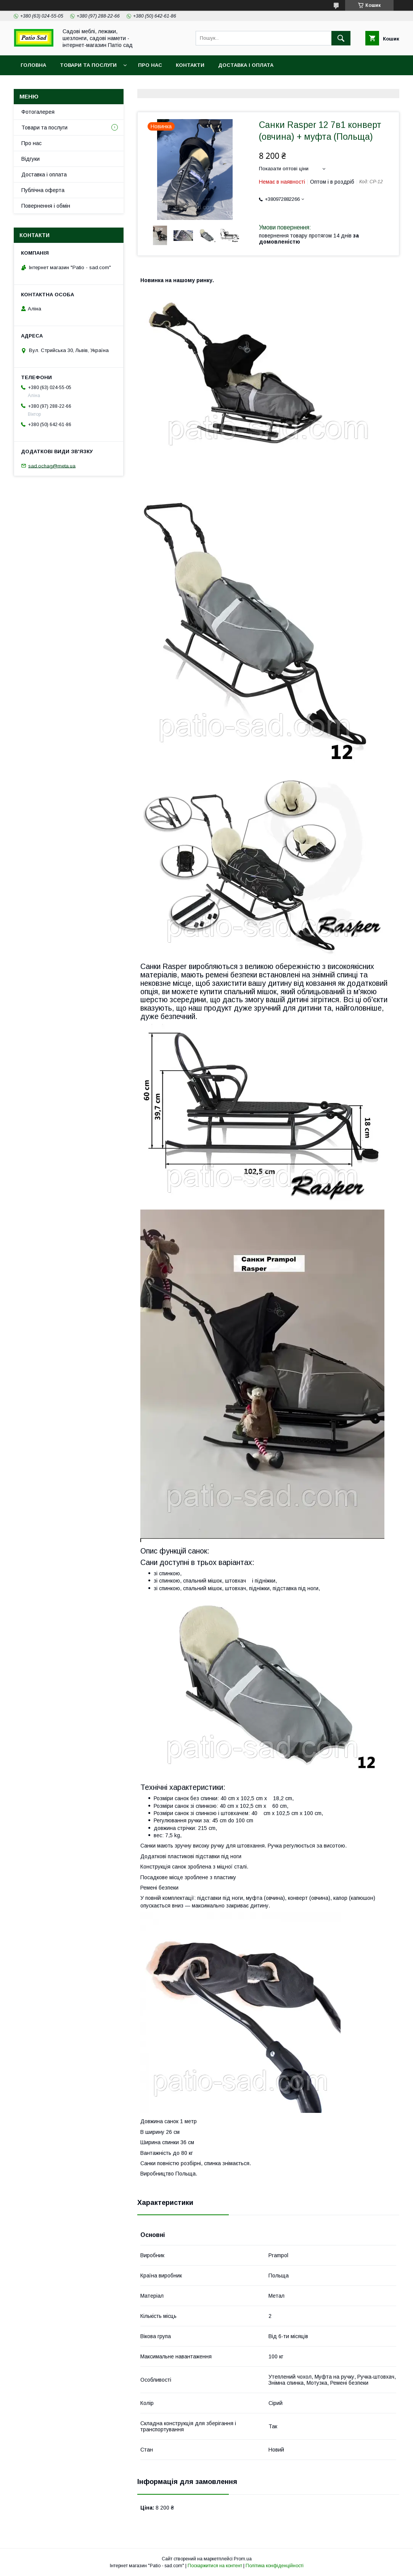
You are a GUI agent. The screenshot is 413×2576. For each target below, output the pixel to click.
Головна (33, 65)
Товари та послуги (88, 65)
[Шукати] (340, 38)
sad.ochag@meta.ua (52, 465)
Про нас (150, 65)
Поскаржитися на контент (215, 2565)
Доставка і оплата (245, 65)
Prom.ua (243, 2558)
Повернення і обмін (45, 206)
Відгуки (30, 159)
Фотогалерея (38, 112)
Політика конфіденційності (275, 2565)
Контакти (190, 65)
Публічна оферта (42, 190)
